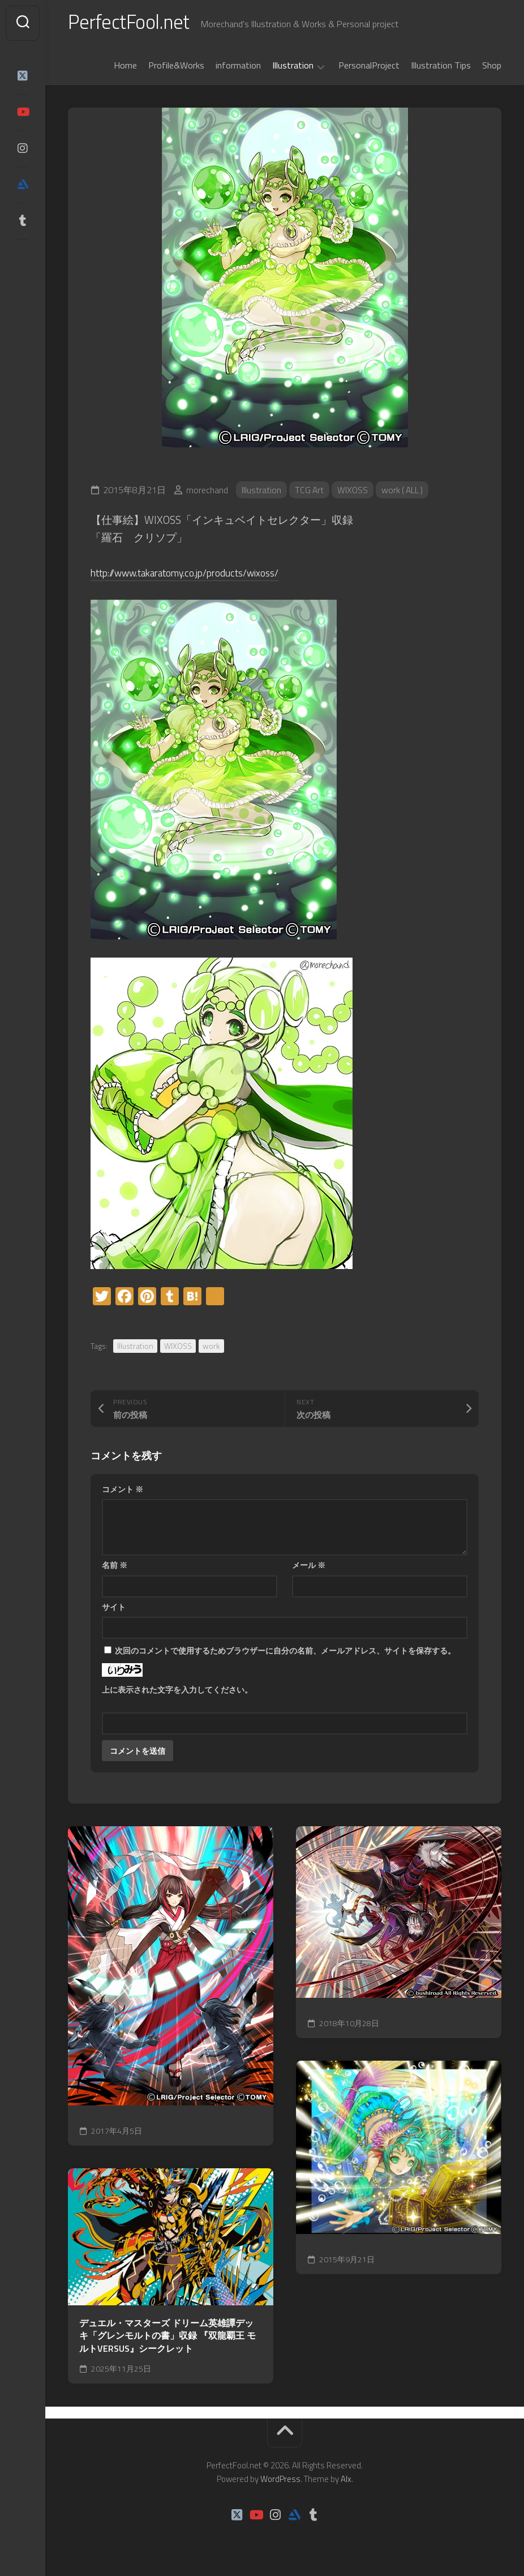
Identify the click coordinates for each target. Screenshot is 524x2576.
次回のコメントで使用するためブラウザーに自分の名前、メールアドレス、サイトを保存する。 (285, 1653)
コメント (122, 1491)
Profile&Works (176, 67)
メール (308, 1567)
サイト (114, 1609)
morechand (207, 492)
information (238, 67)
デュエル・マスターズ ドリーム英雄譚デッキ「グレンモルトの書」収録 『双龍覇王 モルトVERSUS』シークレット (167, 2338)
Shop (491, 67)
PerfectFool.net (132, 23)
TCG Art (310, 492)
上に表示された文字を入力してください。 (177, 1692)
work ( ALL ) (405, 492)
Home (125, 67)
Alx (346, 2481)
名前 (114, 1567)
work (211, 1348)
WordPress (280, 2481)
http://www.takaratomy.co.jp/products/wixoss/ (197, 574)
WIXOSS (354, 492)
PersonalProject (369, 67)
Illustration (292, 68)
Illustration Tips (441, 67)
